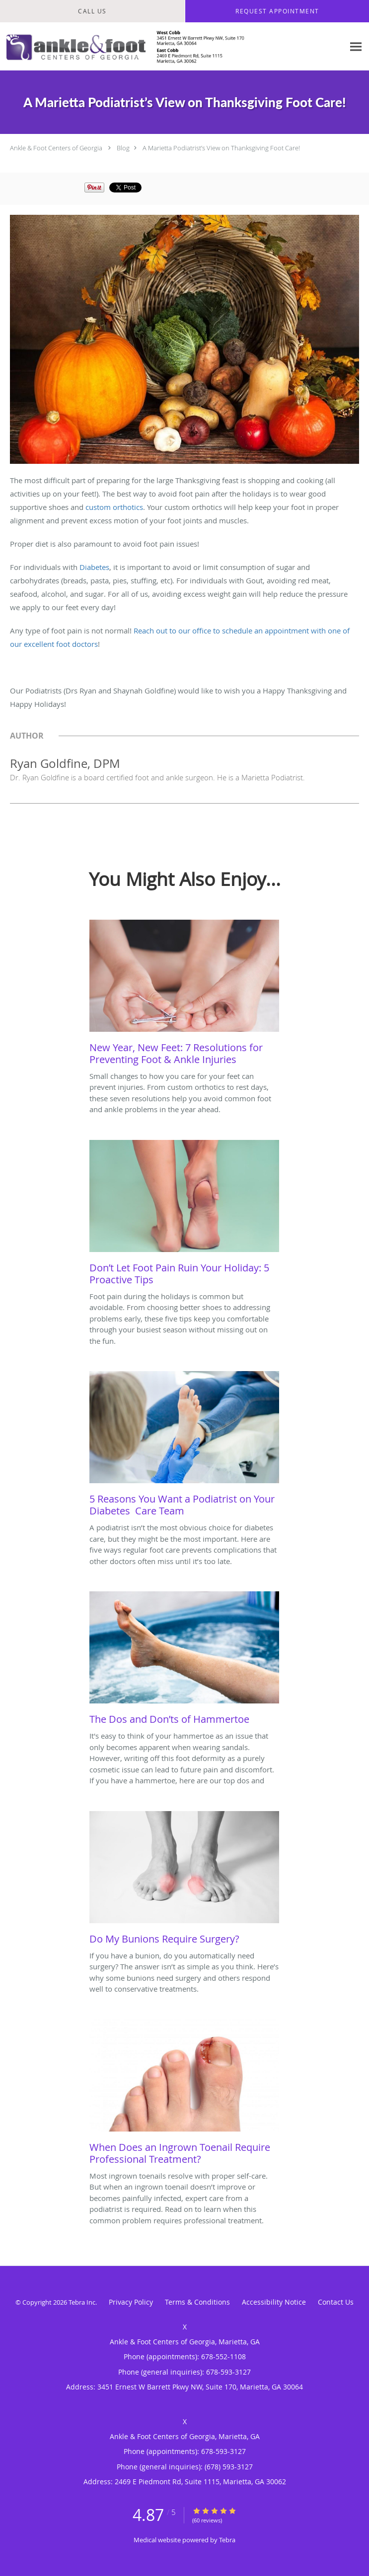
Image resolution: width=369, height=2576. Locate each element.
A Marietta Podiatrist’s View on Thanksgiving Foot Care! (221, 147)
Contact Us (336, 2302)
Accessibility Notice (274, 2302)
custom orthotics (114, 507)
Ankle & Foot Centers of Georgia (56, 147)
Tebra (227, 2539)
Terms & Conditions (197, 2302)
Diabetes (94, 567)
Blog (123, 147)
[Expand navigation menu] (356, 46)
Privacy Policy (131, 2302)
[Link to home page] (172, 46)
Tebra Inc (82, 2302)
